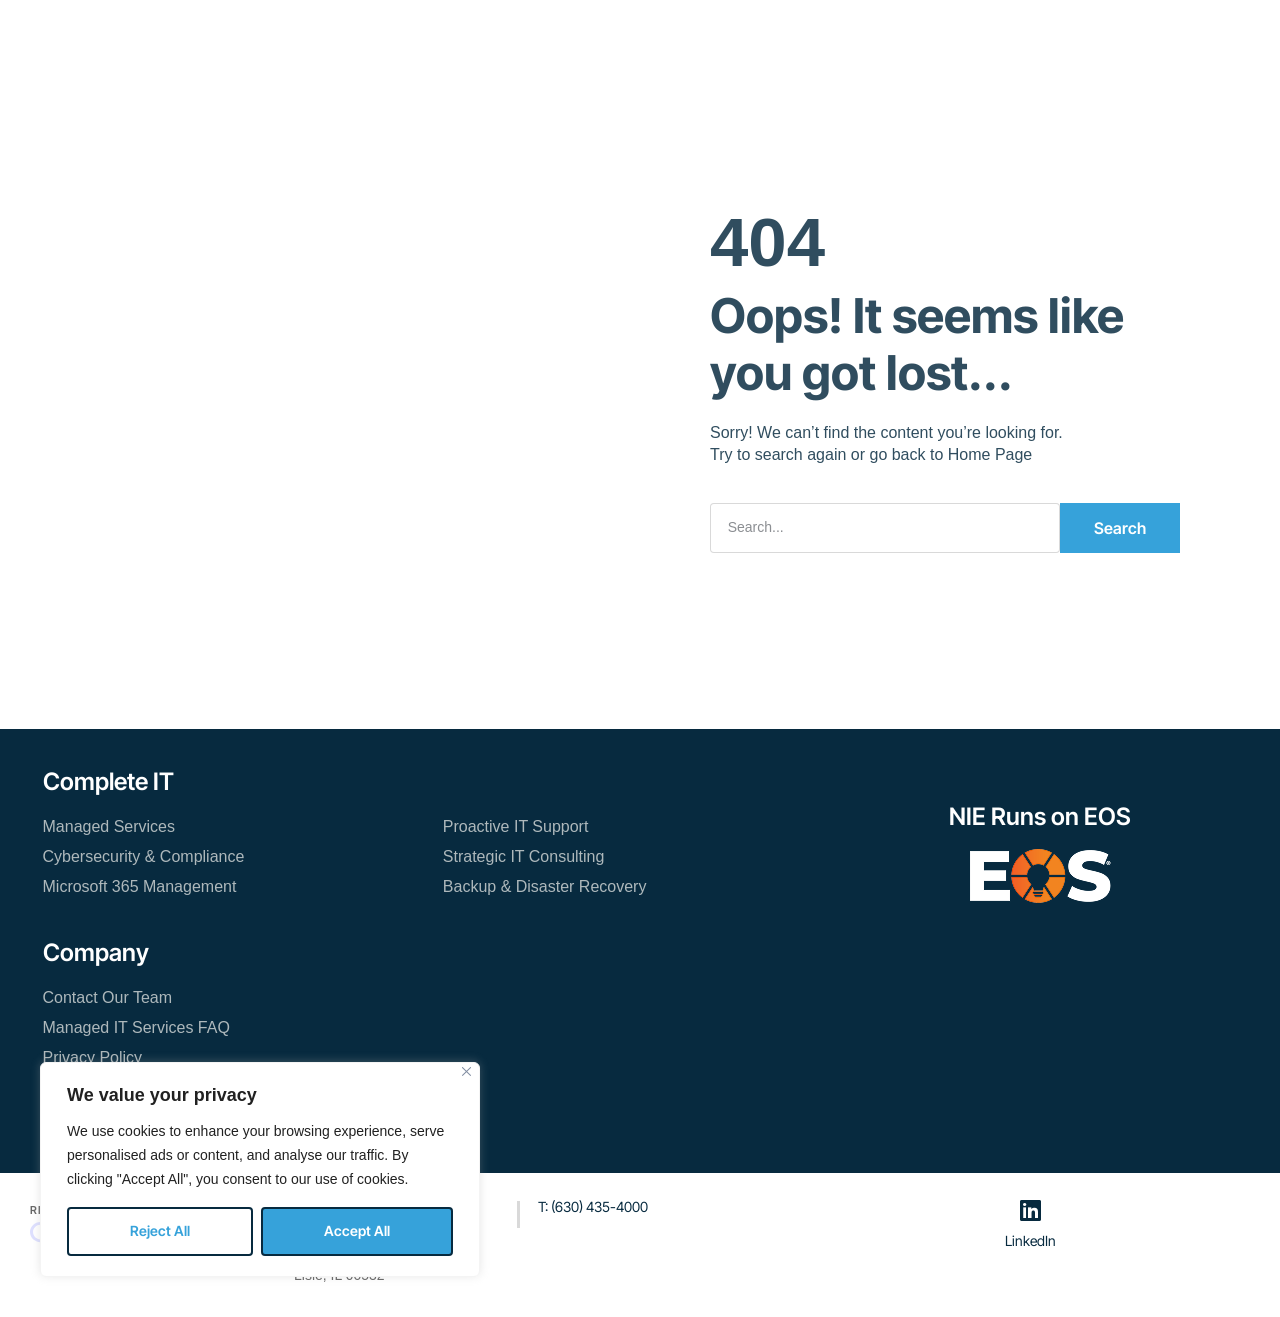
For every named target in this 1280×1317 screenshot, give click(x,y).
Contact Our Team (818, 35)
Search (1120, 528)
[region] (260, 1169)
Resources (546, 35)
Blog (706, 35)
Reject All (160, 1230)
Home (276, 35)
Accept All (357, 1230)
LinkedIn (1030, 1239)
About (637, 35)
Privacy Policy (93, 1057)
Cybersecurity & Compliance (144, 856)
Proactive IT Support (516, 826)
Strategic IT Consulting (524, 856)
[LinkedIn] (1030, 1210)
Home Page (990, 454)
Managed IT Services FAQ (136, 1027)
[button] (1015, 37)
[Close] (466, 1071)
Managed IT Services (403, 35)
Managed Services (109, 826)
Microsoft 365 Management (140, 886)
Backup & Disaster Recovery (545, 886)
